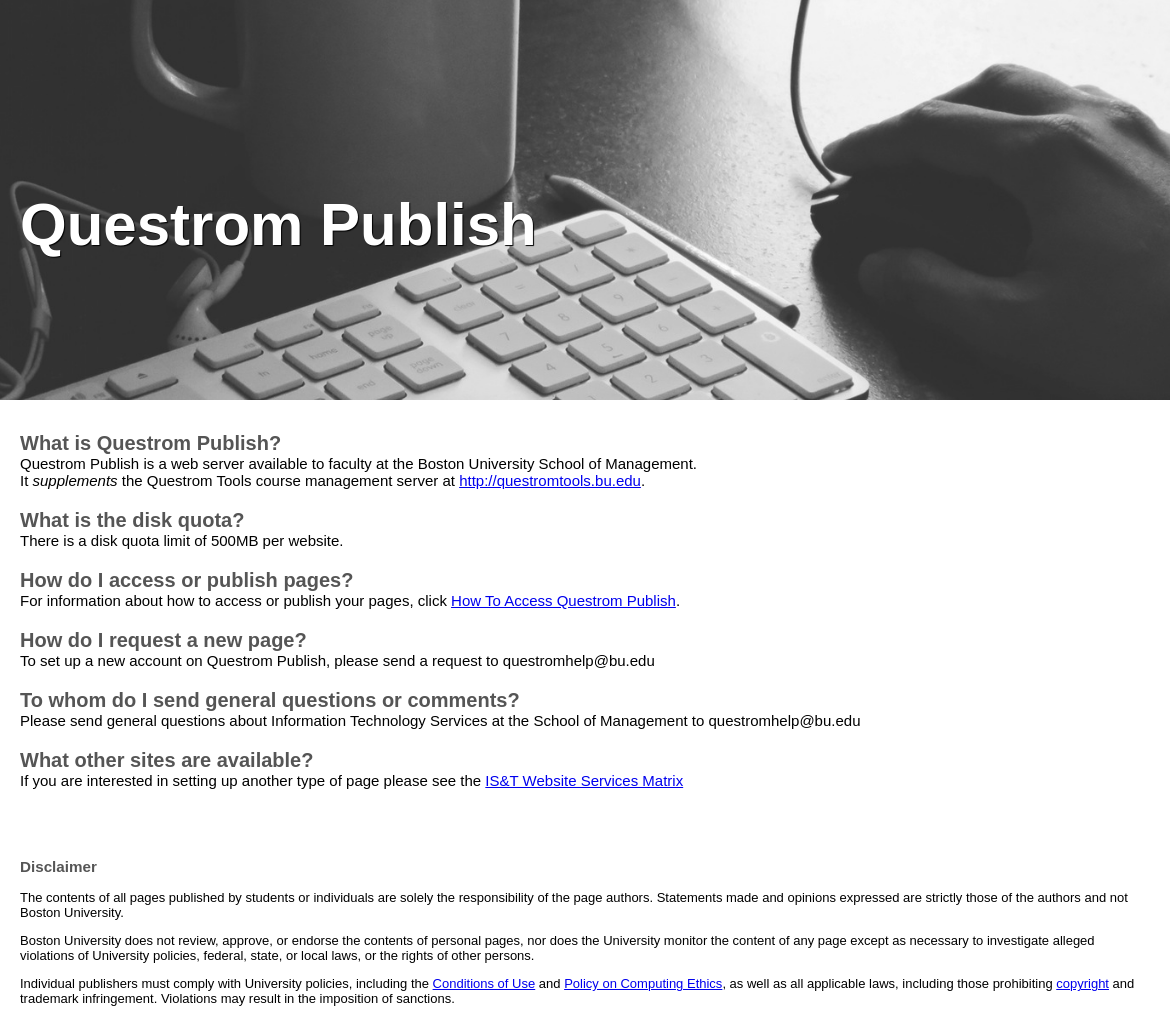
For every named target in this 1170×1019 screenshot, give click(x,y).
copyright (1082, 983)
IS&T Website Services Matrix (584, 780)
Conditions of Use (484, 983)
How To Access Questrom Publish (563, 600)
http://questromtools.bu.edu (550, 480)
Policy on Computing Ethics (643, 983)
